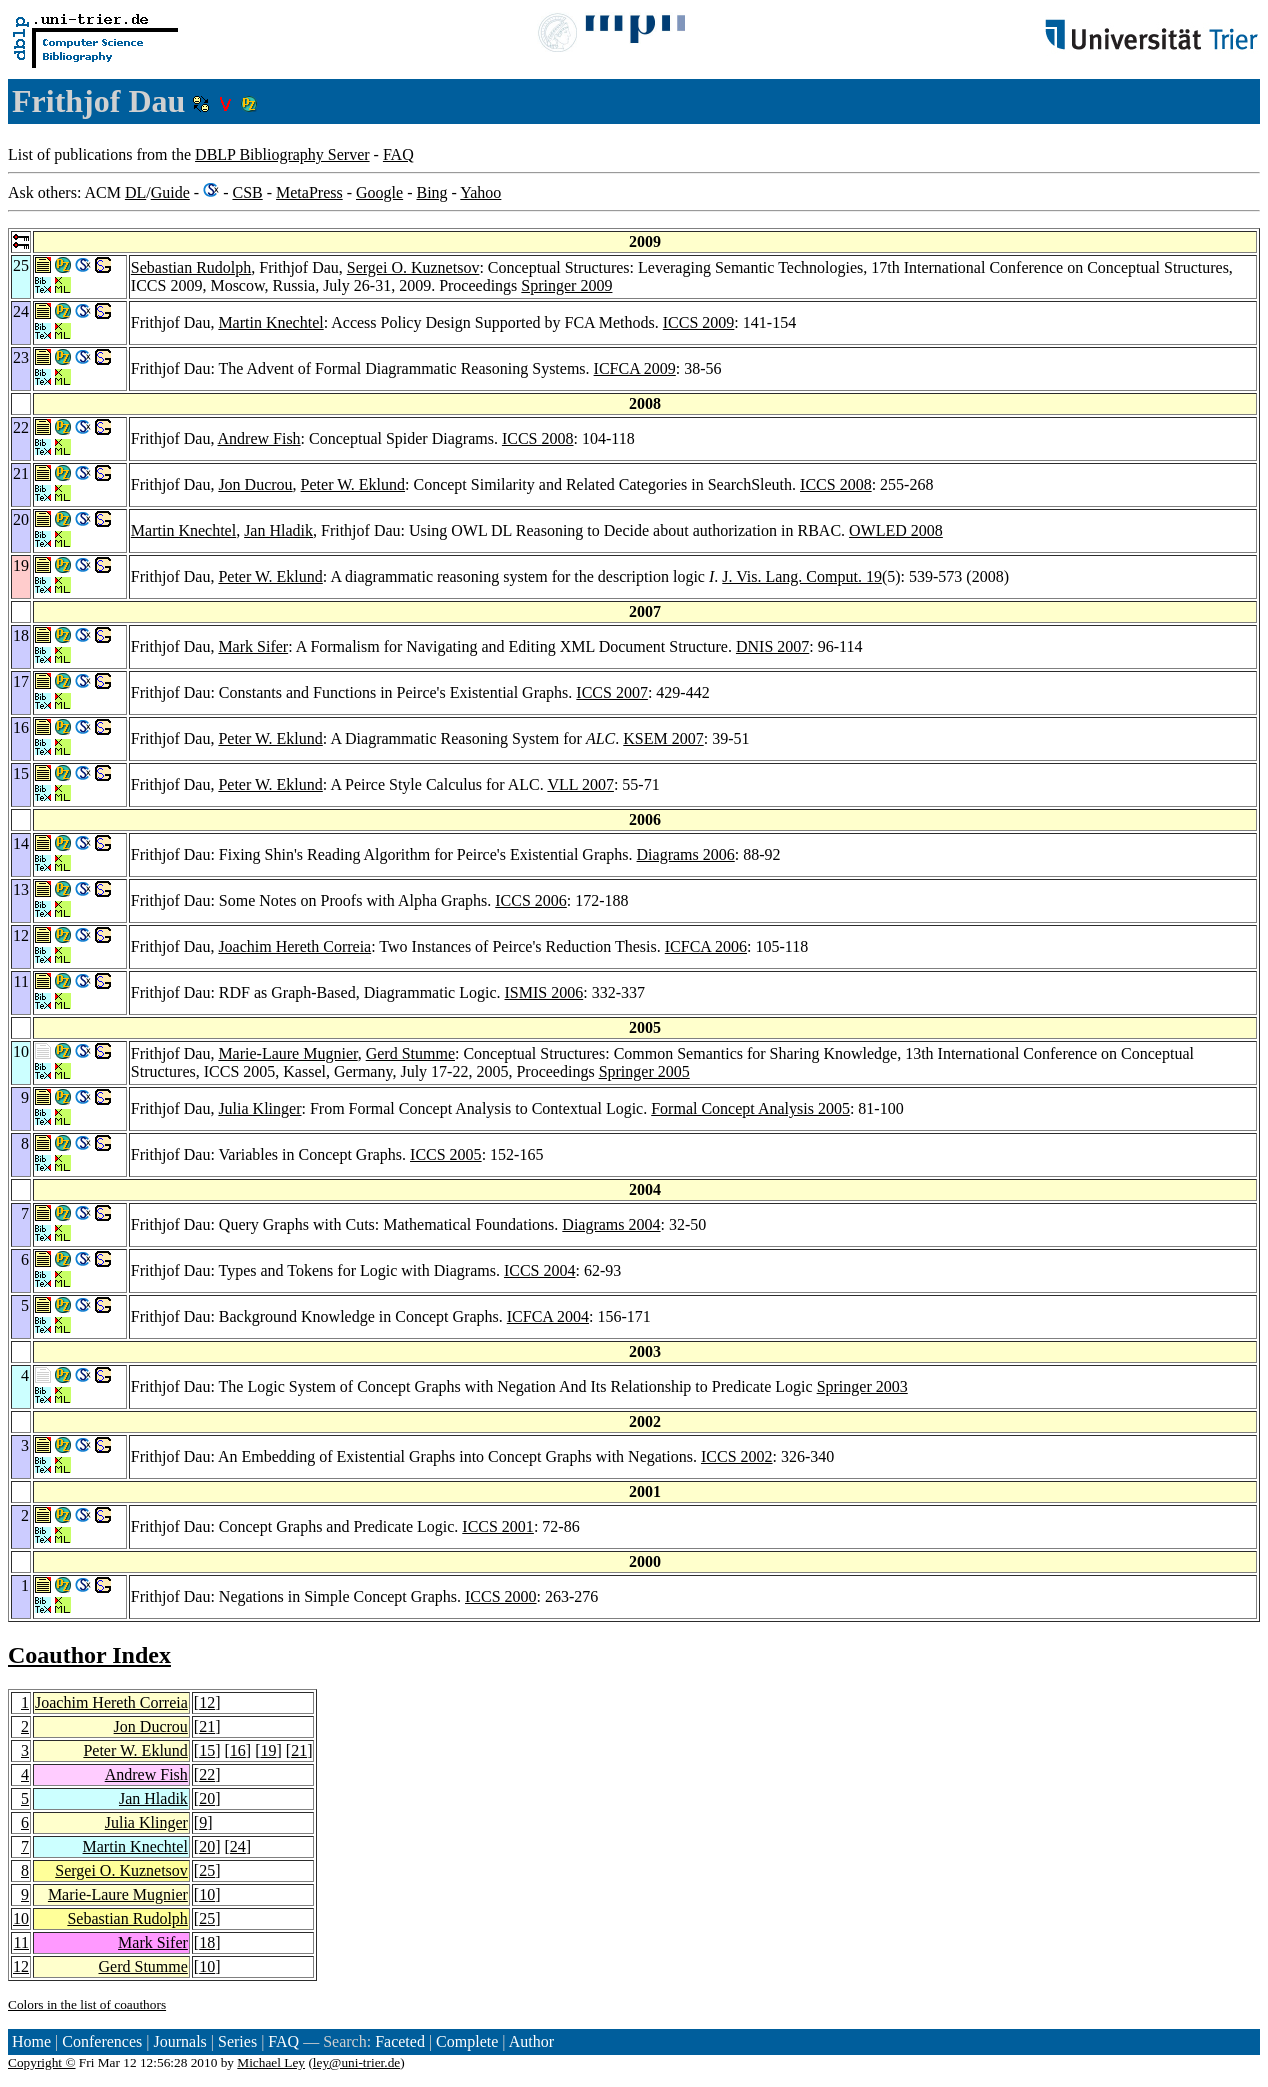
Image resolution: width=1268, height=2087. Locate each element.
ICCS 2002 (737, 1456)
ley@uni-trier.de (356, 2062)
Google (379, 192)
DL (135, 192)
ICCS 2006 (531, 900)
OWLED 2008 (896, 530)
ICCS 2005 (446, 1154)
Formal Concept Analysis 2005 (750, 1108)
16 (238, 1750)
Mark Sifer (253, 646)
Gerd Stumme (410, 1053)
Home (31, 2041)
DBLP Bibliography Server (282, 154)
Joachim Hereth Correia (294, 946)
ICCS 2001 (498, 1526)
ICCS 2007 (612, 692)
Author (531, 2041)
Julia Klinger (259, 1108)
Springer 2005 (644, 1071)
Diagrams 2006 (686, 854)
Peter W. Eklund (353, 484)
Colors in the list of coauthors (87, 2004)
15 (207, 1750)
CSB (247, 192)
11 (21, 1942)
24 (238, 1846)
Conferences (102, 2041)
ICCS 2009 (699, 322)
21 (207, 1726)
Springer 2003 (862, 1386)
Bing (431, 192)
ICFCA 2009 (635, 368)
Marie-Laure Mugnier (287, 1053)
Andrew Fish (259, 438)
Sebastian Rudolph (191, 267)
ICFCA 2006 (706, 946)
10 (207, 1894)
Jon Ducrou (255, 484)
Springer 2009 (566, 285)
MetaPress (309, 192)
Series (237, 2041)
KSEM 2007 (663, 738)
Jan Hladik (278, 530)
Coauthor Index (89, 1655)
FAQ (398, 154)
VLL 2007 (580, 784)
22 (207, 1774)
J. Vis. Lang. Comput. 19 (802, 576)
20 (207, 1798)
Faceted (400, 2041)
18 (207, 1942)
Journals (179, 2041)
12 (207, 1702)
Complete (467, 2041)
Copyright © (42, 2062)
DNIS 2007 (772, 646)
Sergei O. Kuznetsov (413, 267)
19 (268, 1750)
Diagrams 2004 (611, 1224)
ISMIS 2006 (544, 992)
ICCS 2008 (538, 438)
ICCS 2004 (540, 1270)
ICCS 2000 (501, 1596)
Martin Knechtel (270, 322)
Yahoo (480, 192)
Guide (170, 192)
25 (207, 1870)
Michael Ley (271, 2062)
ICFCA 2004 (548, 1316)
